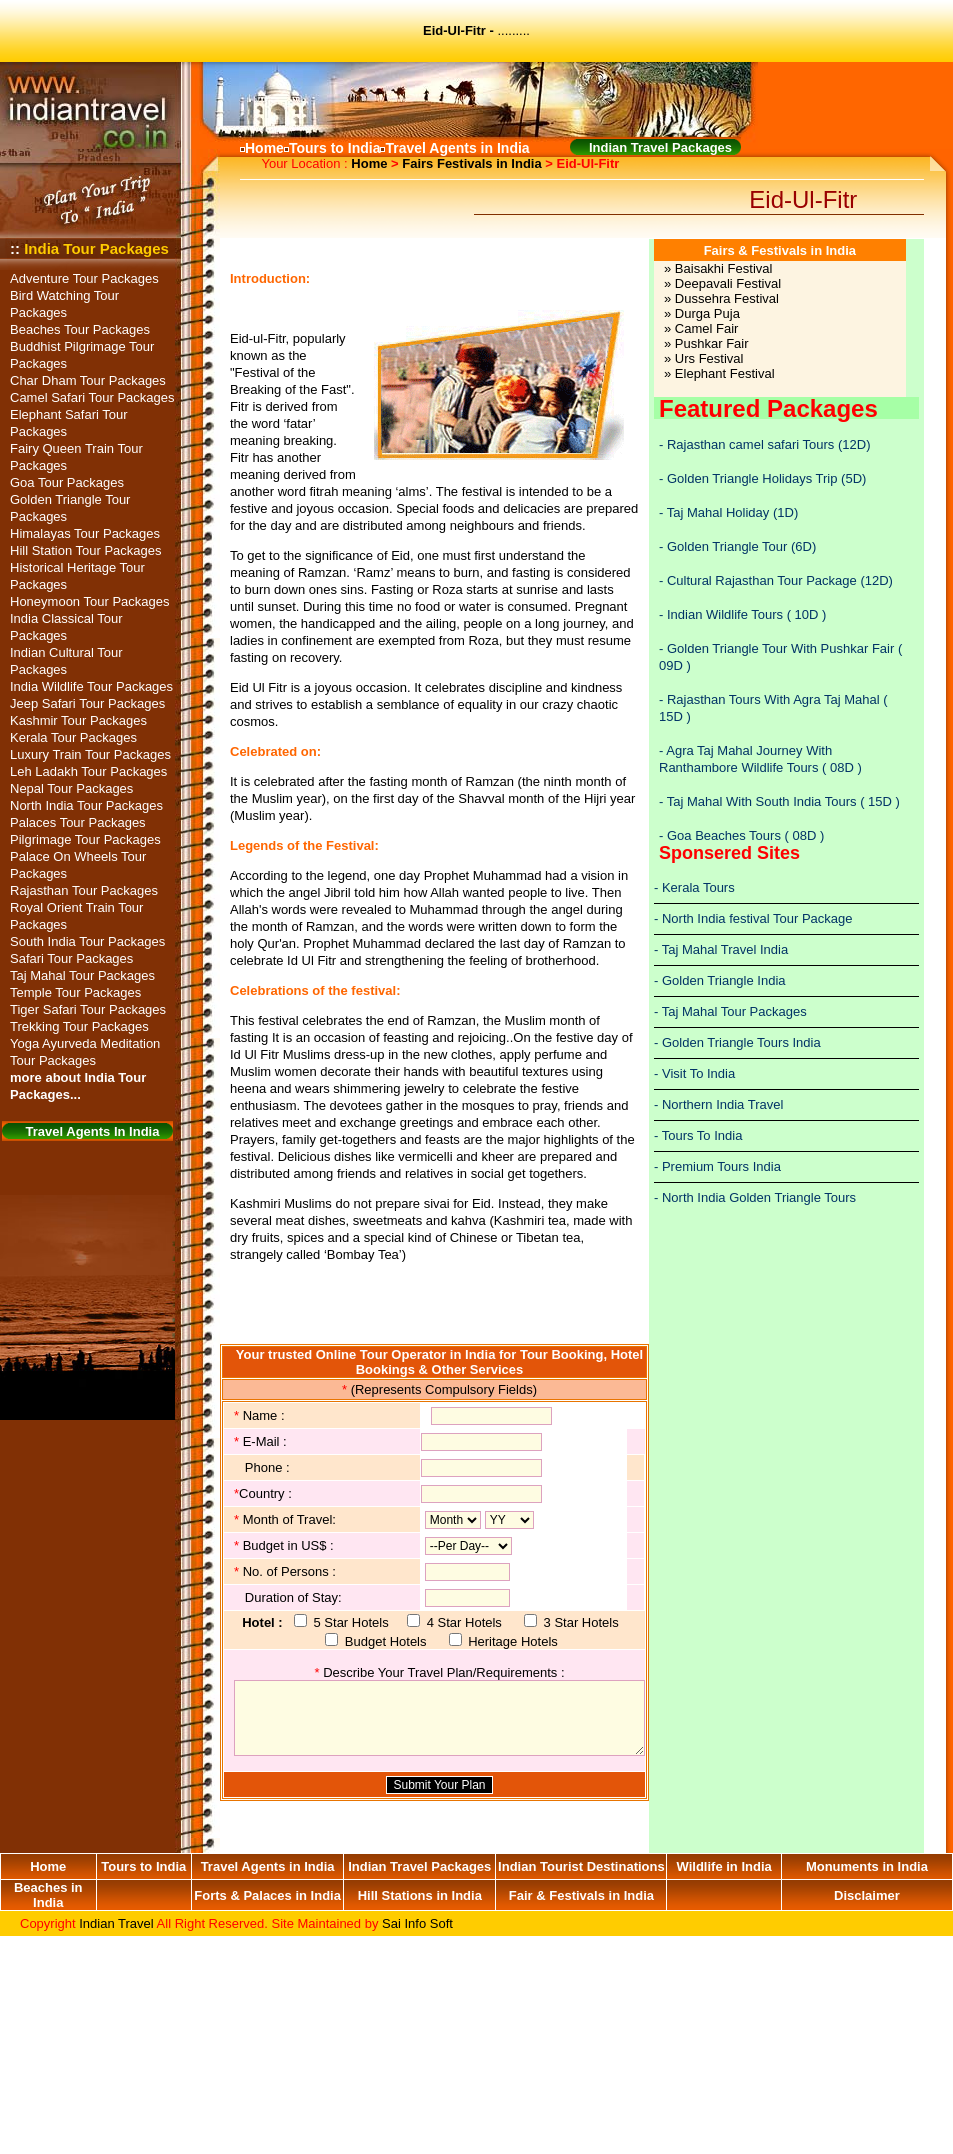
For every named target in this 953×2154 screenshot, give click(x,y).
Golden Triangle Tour (727, 546)
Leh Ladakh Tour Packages (88, 771)
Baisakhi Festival (724, 268)
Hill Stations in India (420, 1895)
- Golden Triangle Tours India (737, 1042)
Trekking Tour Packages (79, 1026)
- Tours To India (698, 1135)
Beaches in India (48, 1895)
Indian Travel (116, 1923)
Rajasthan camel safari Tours (750, 444)
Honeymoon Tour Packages (89, 601)
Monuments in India (867, 1866)
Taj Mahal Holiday (718, 512)
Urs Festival (709, 358)
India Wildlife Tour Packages (91, 686)
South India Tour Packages (87, 941)
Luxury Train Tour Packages (90, 754)
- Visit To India (694, 1073)
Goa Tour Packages (67, 482)
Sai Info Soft (417, 1923)
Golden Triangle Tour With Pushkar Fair (780, 648)
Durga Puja (707, 313)
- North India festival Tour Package (753, 918)
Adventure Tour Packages (84, 278)
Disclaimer (867, 1895)
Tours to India (143, 1866)
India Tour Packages (96, 248)
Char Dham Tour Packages (88, 380)
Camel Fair (707, 328)
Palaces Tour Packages (78, 822)
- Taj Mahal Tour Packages (730, 1011)
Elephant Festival (725, 373)
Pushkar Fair (712, 343)
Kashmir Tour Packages (78, 720)
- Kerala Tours (694, 887)
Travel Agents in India (268, 1866)
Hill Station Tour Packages (86, 550)
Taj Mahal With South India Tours (763, 801)
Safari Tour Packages (71, 958)
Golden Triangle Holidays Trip (752, 478)
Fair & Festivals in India (581, 1895)
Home (369, 163)
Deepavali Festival (728, 283)
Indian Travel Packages (419, 1866)
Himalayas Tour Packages (85, 533)
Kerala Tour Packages (73, 737)
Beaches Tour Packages (80, 329)
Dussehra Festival (727, 298)
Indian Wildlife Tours (725, 614)
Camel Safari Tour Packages (92, 397)
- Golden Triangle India (720, 980)
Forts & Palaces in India (267, 1895)
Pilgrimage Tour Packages (85, 839)
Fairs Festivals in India (471, 163)
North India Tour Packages (86, 805)
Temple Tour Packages (75, 992)
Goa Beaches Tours (726, 835)
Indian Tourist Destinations (581, 1866)
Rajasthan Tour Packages (84, 890)
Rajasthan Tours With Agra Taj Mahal (773, 699)
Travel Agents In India (93, 1131)
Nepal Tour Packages (71, 788)
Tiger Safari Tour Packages (88, 1009)
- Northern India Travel (718, 1104)
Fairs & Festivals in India (780, 250)
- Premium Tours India (717, 1166)
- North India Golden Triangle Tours (755, 1197)
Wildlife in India (724, 1866)
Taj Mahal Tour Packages (82, 975)
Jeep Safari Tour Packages (87, 703)
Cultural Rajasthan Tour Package (763, 580)
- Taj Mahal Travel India (721, 949)
